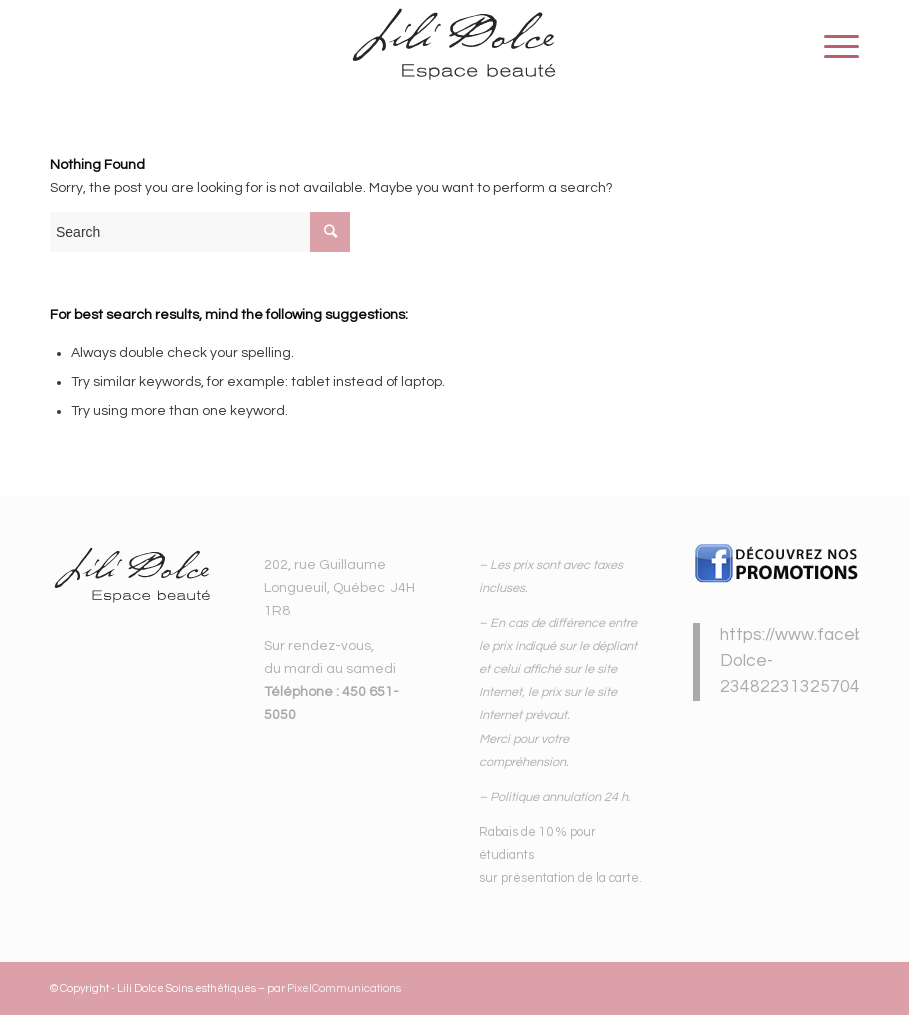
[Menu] (831, 46)
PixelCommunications (344, 988)
